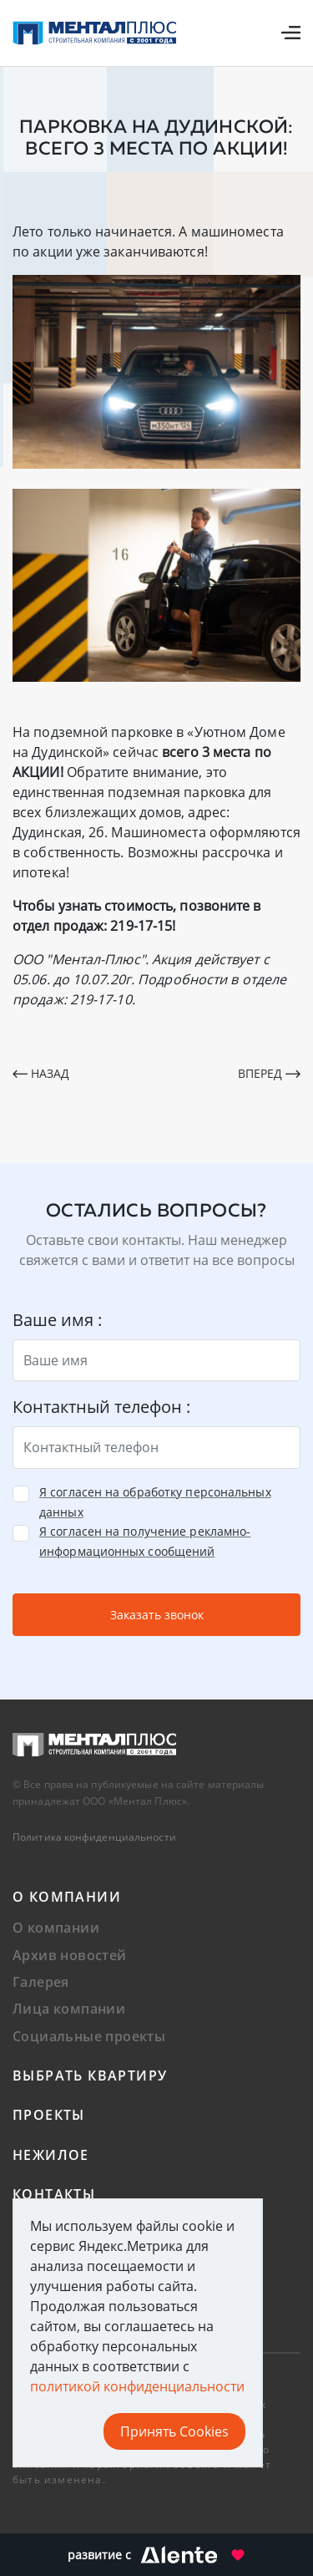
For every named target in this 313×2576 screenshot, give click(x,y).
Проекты (49, 2115)
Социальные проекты (89, 2036)
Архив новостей (70, 1955)
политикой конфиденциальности (137, 2386)
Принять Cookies (174, 2431)
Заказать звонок (157, 1615)
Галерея (41, 1982)
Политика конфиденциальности (94, 1837)
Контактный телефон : (101, 1406)
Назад (41, 1073)
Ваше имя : (57, 1319)
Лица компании (69, 2008)
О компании (67, 1897)
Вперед (269, 1073)
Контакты (54, 2194)
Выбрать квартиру (90, 2075)
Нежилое (51, 2155)
